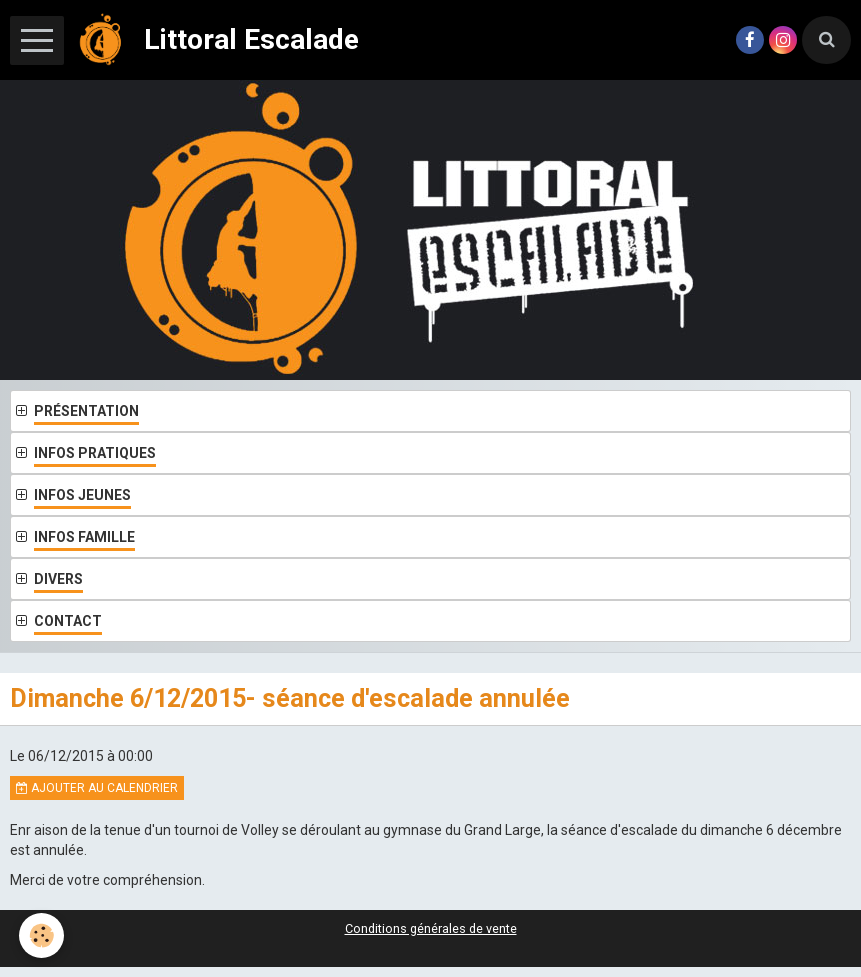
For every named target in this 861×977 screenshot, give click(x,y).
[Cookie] (42, 935)
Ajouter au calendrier (97, 788)
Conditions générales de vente (431, 928)
